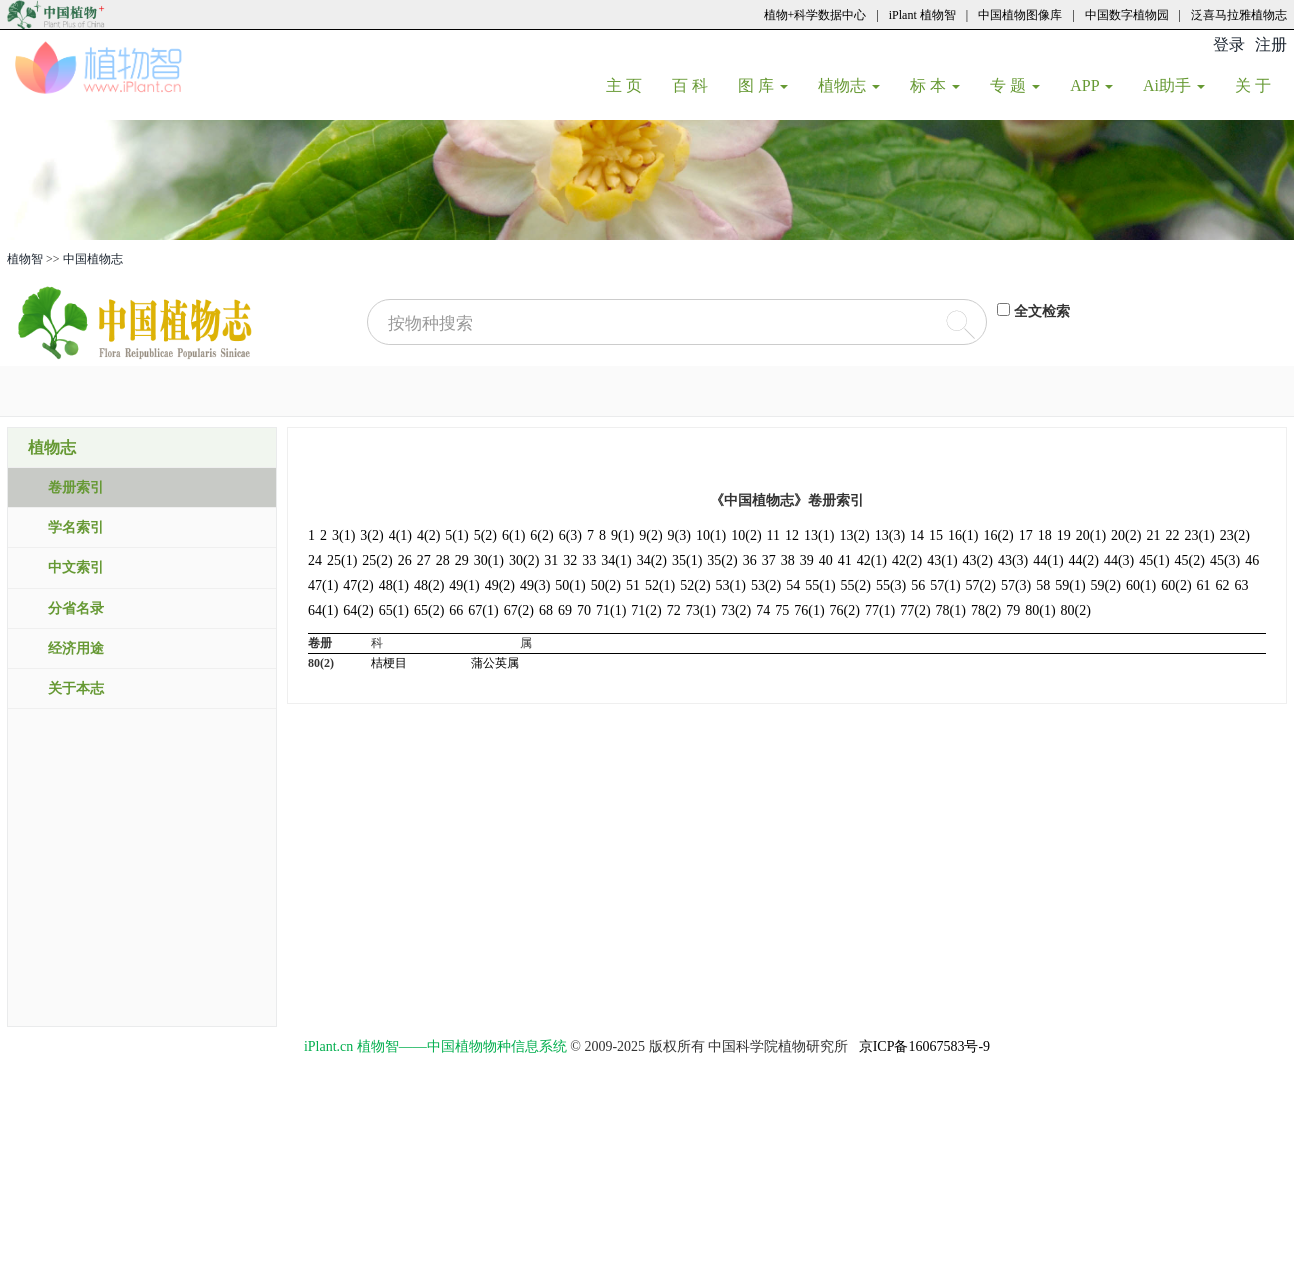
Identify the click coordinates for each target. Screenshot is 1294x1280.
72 (674, 610)
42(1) (872, 560)
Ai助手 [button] (1174, 85)
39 (807, 560)
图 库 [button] (763, 85)
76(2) (845, 610)
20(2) (1126, 535)
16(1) (963, 535)
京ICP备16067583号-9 (924, 1046)
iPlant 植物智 (922, 15)
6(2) (541, 535)
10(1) (711, 535)
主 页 (631, 85)
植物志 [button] (849, 85)
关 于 (1260, 85)
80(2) (1076, 610)
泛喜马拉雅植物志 (1239, 15)
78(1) (951, 610)
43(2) (978, 560)
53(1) (731, 585)
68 (546, 610)
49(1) (464, 585)
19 (1064, 535)
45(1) (1154, 560)
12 (792, 535)
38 (788, 560)
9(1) (622, 535)
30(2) (524, 560)
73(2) (736, 610)
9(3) (679, 535)
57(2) (981, 585)
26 (405, 560)
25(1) (342, 560)
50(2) (606, 585)
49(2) (500, 585)
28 (443, 560)
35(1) (687, 560)
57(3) (1016, 585)
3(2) (371, 535)
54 (793, 585)
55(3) (891, 585)
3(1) (343, 535)
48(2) (429, 585)
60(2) (1176, 585)
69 (565, 610)
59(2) (1106, 585)
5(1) (456, 535)
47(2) (358, 585)
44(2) (1084, 560)
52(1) (660, 585)
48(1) (394, 585)
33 (589, 560)
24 (315, 560)
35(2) (722, 560)
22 (1172, 535)
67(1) (483, 610)
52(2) (695, 585)
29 (462, 560)
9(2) (650, 535)
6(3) (570, 535)
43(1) (942, 560)
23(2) (1235, 535)
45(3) (1225, 560)
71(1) (611, 610)
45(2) (1190, 560)
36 (750, 560)
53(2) (766, 585)
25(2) (377, 560)
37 (769, 560)
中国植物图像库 (1020, 15)
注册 (1271, 44)
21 (1153, 535)
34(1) (616, 560)
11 (773, 535)
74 (763, 610)
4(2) (428, 535)
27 (424, 560)
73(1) (701, 610)
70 (584, 610)
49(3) (535, 585)
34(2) (652, 560)
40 (826, 560)
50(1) (570, 585)
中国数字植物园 (1127, 15)
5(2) (485, 535)
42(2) (907, 560)
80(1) (1040, 610)
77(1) (880, 610)
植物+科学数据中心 (815, 15)
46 (1252, 560)
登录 (1229, 44)
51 (633, 585)
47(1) (323, 585)
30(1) (489, 560)
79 (1013, 610)
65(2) (429, 610)
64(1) (323, 610)
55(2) (856, 585)
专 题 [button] (1015, 85)
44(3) (1119, 560)
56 (918, 585)
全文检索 (1042, 311)
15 (936, 535)
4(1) (400, 535)
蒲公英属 (495, 663)
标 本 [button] (935, 85)
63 (1242, 585)
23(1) (1199, 535)
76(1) (809, 610)
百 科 (697, 85)
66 (456, 610)
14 (917, 535)
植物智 (25, 259)
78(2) (986, 610)
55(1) (820, 585)
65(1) (394, 610)
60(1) (1141, 585)
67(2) (519, 610)
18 (1045, 535)
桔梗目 (389, 663)
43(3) (1013, 560)
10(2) (746, 535)
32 (570, 560)
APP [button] (1091, 85)
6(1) (513, 535)
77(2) (915, 610)
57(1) (945, 585)
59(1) (1070, 585)
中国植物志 (93, 259)
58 (1043, 585)
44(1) (1048, 560)
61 (1204, 585)
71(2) (646, 610)
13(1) (819, 535)
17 (1026, 535)
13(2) (854, 535)
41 (845, 560)
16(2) (998, 535)
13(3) (890, 535)
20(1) (1091, 535)
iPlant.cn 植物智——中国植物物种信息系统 (435, 1046)
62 (1223, 585)
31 (551, 560)
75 (782, 610)
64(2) (358, 610)
